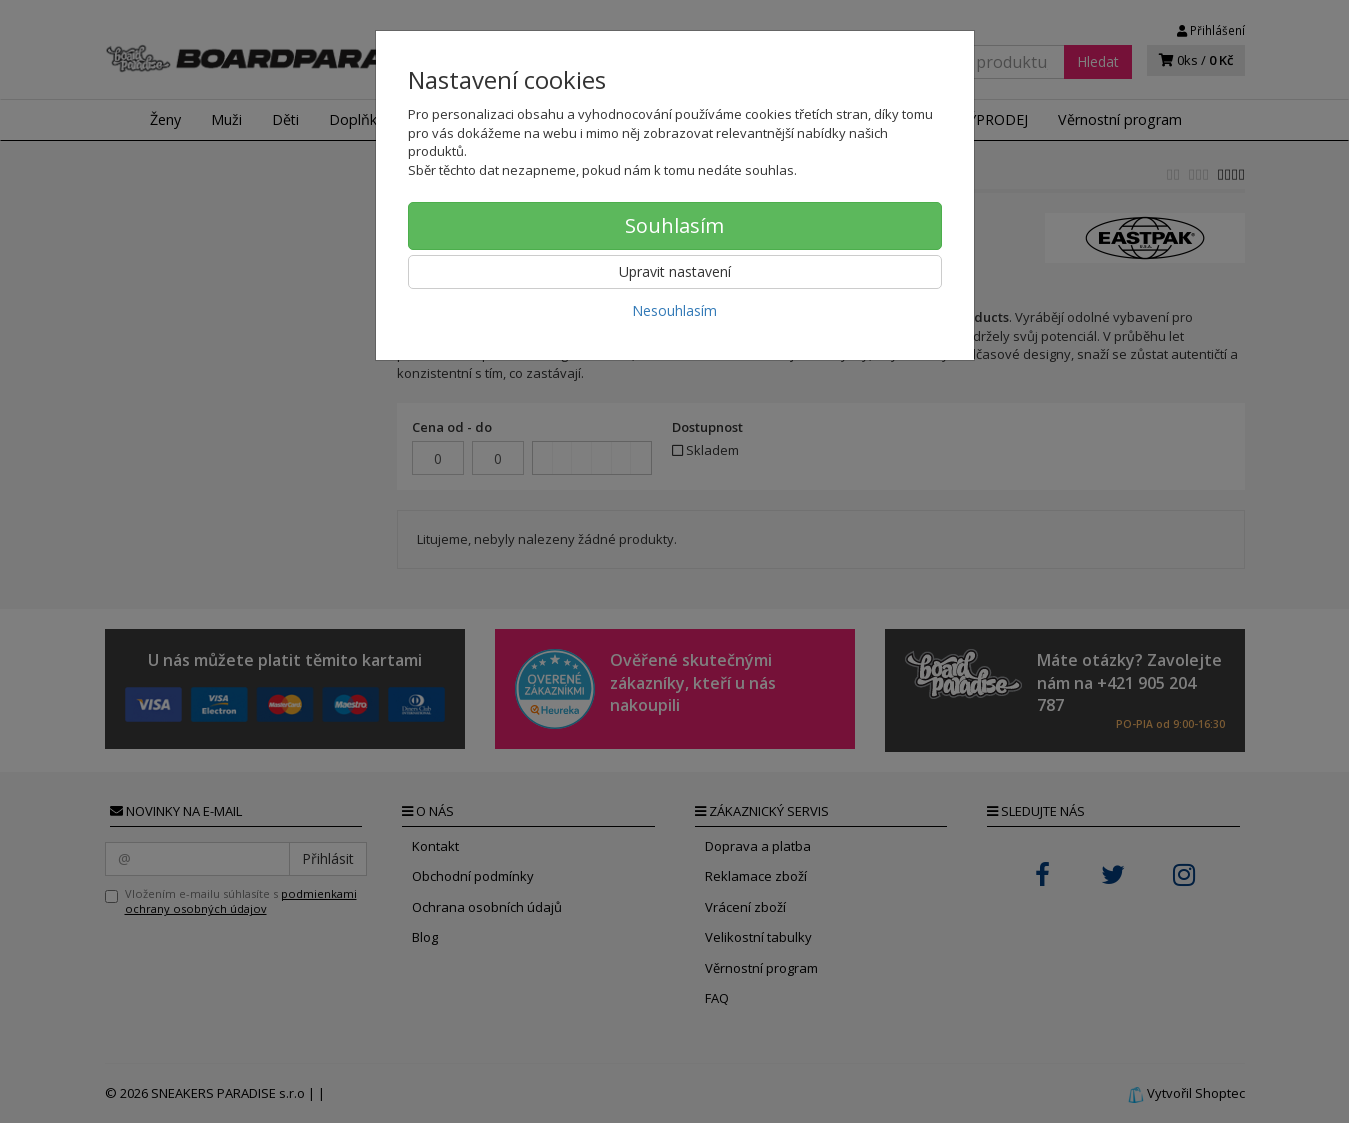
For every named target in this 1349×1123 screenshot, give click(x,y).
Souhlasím (674, 225)
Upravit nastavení (675, 271)
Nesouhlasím (674, 310)
